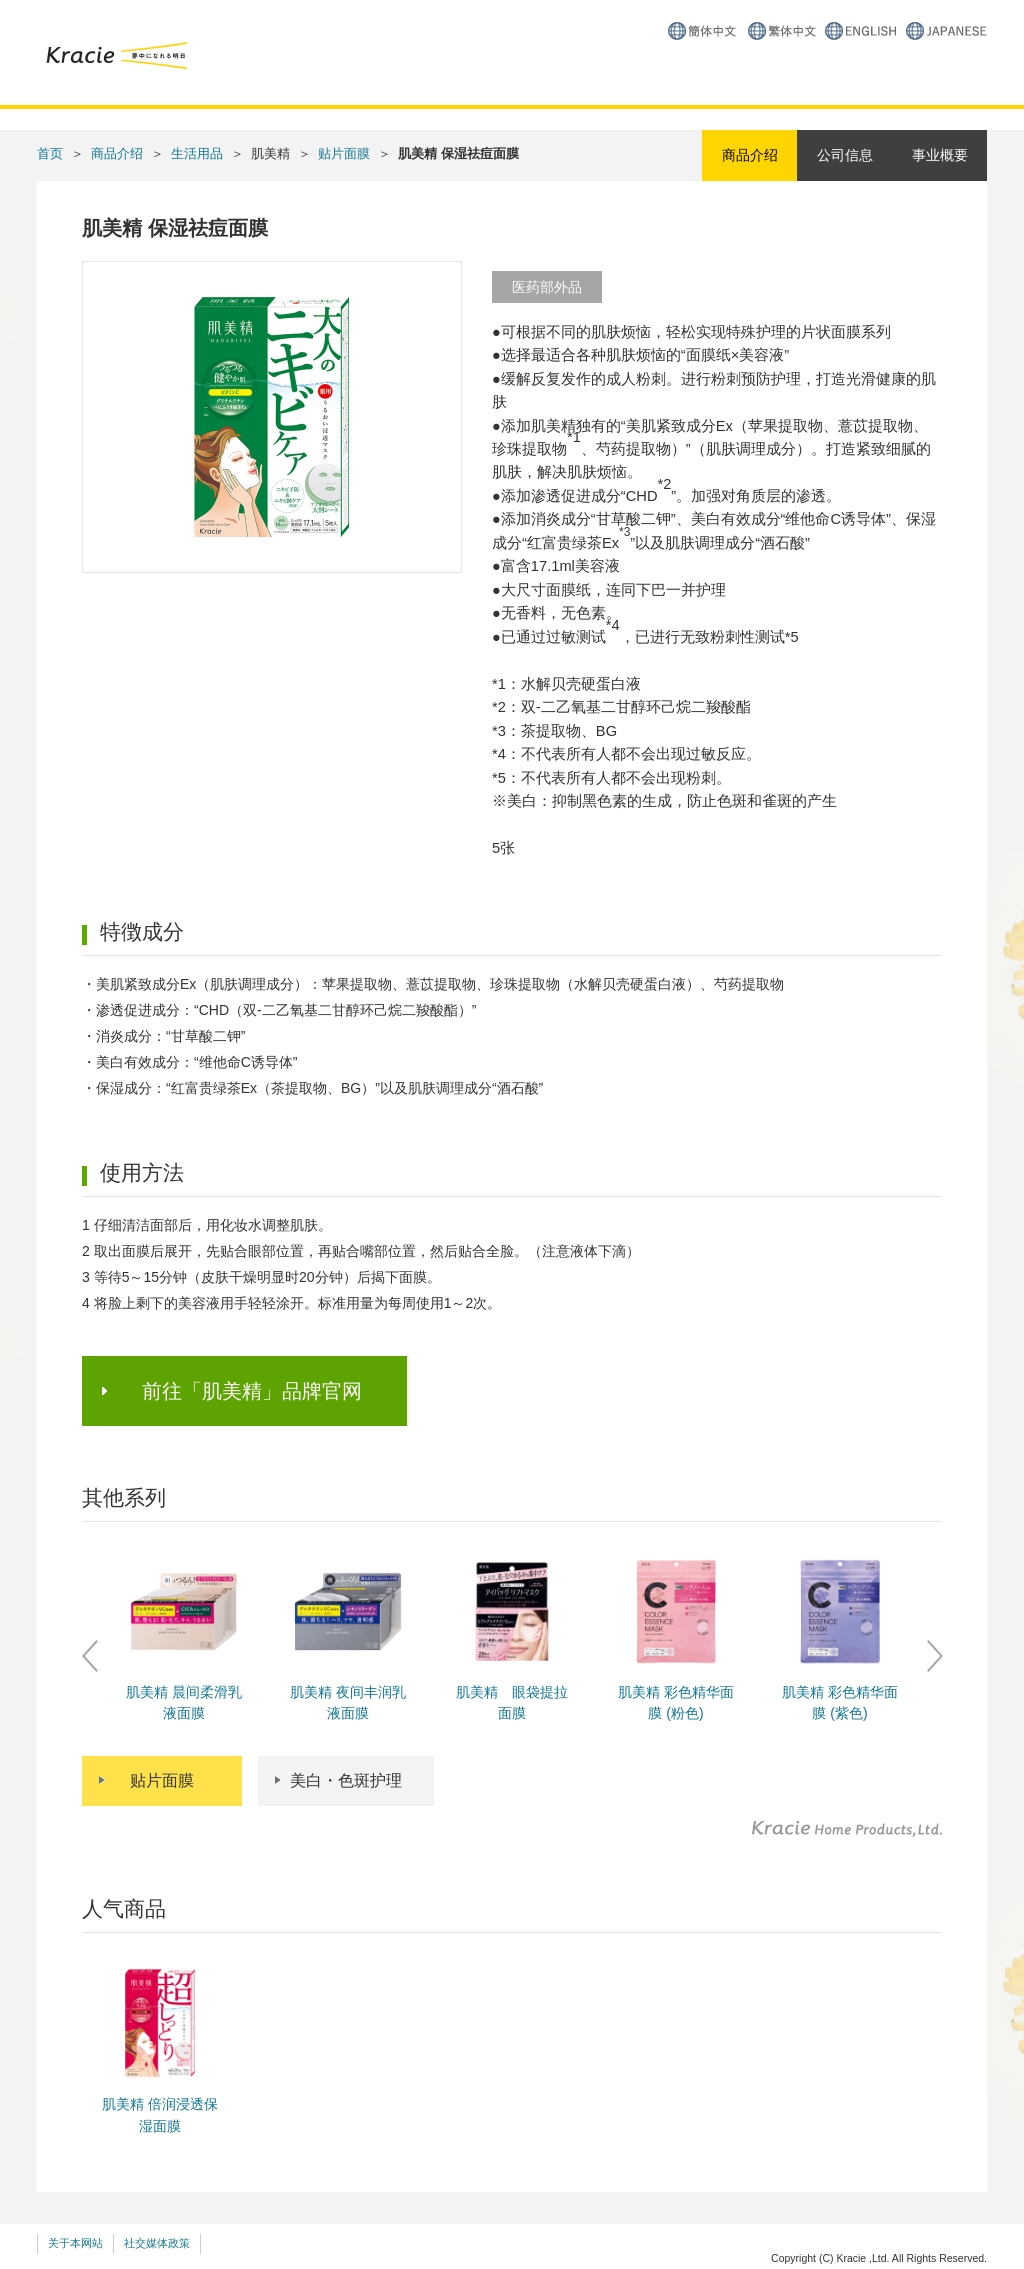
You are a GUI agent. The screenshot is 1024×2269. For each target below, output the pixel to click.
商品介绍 (117, 153)
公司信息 (845, 155)
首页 (50, 153)
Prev (90, 1656)
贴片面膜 (344, 153)
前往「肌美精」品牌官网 (252, 1391)
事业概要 (940, 155)
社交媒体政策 (157, 2243)
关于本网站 (75, 2243)
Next (934, 1656)
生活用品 (197, 153)
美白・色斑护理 (346, 1780)
